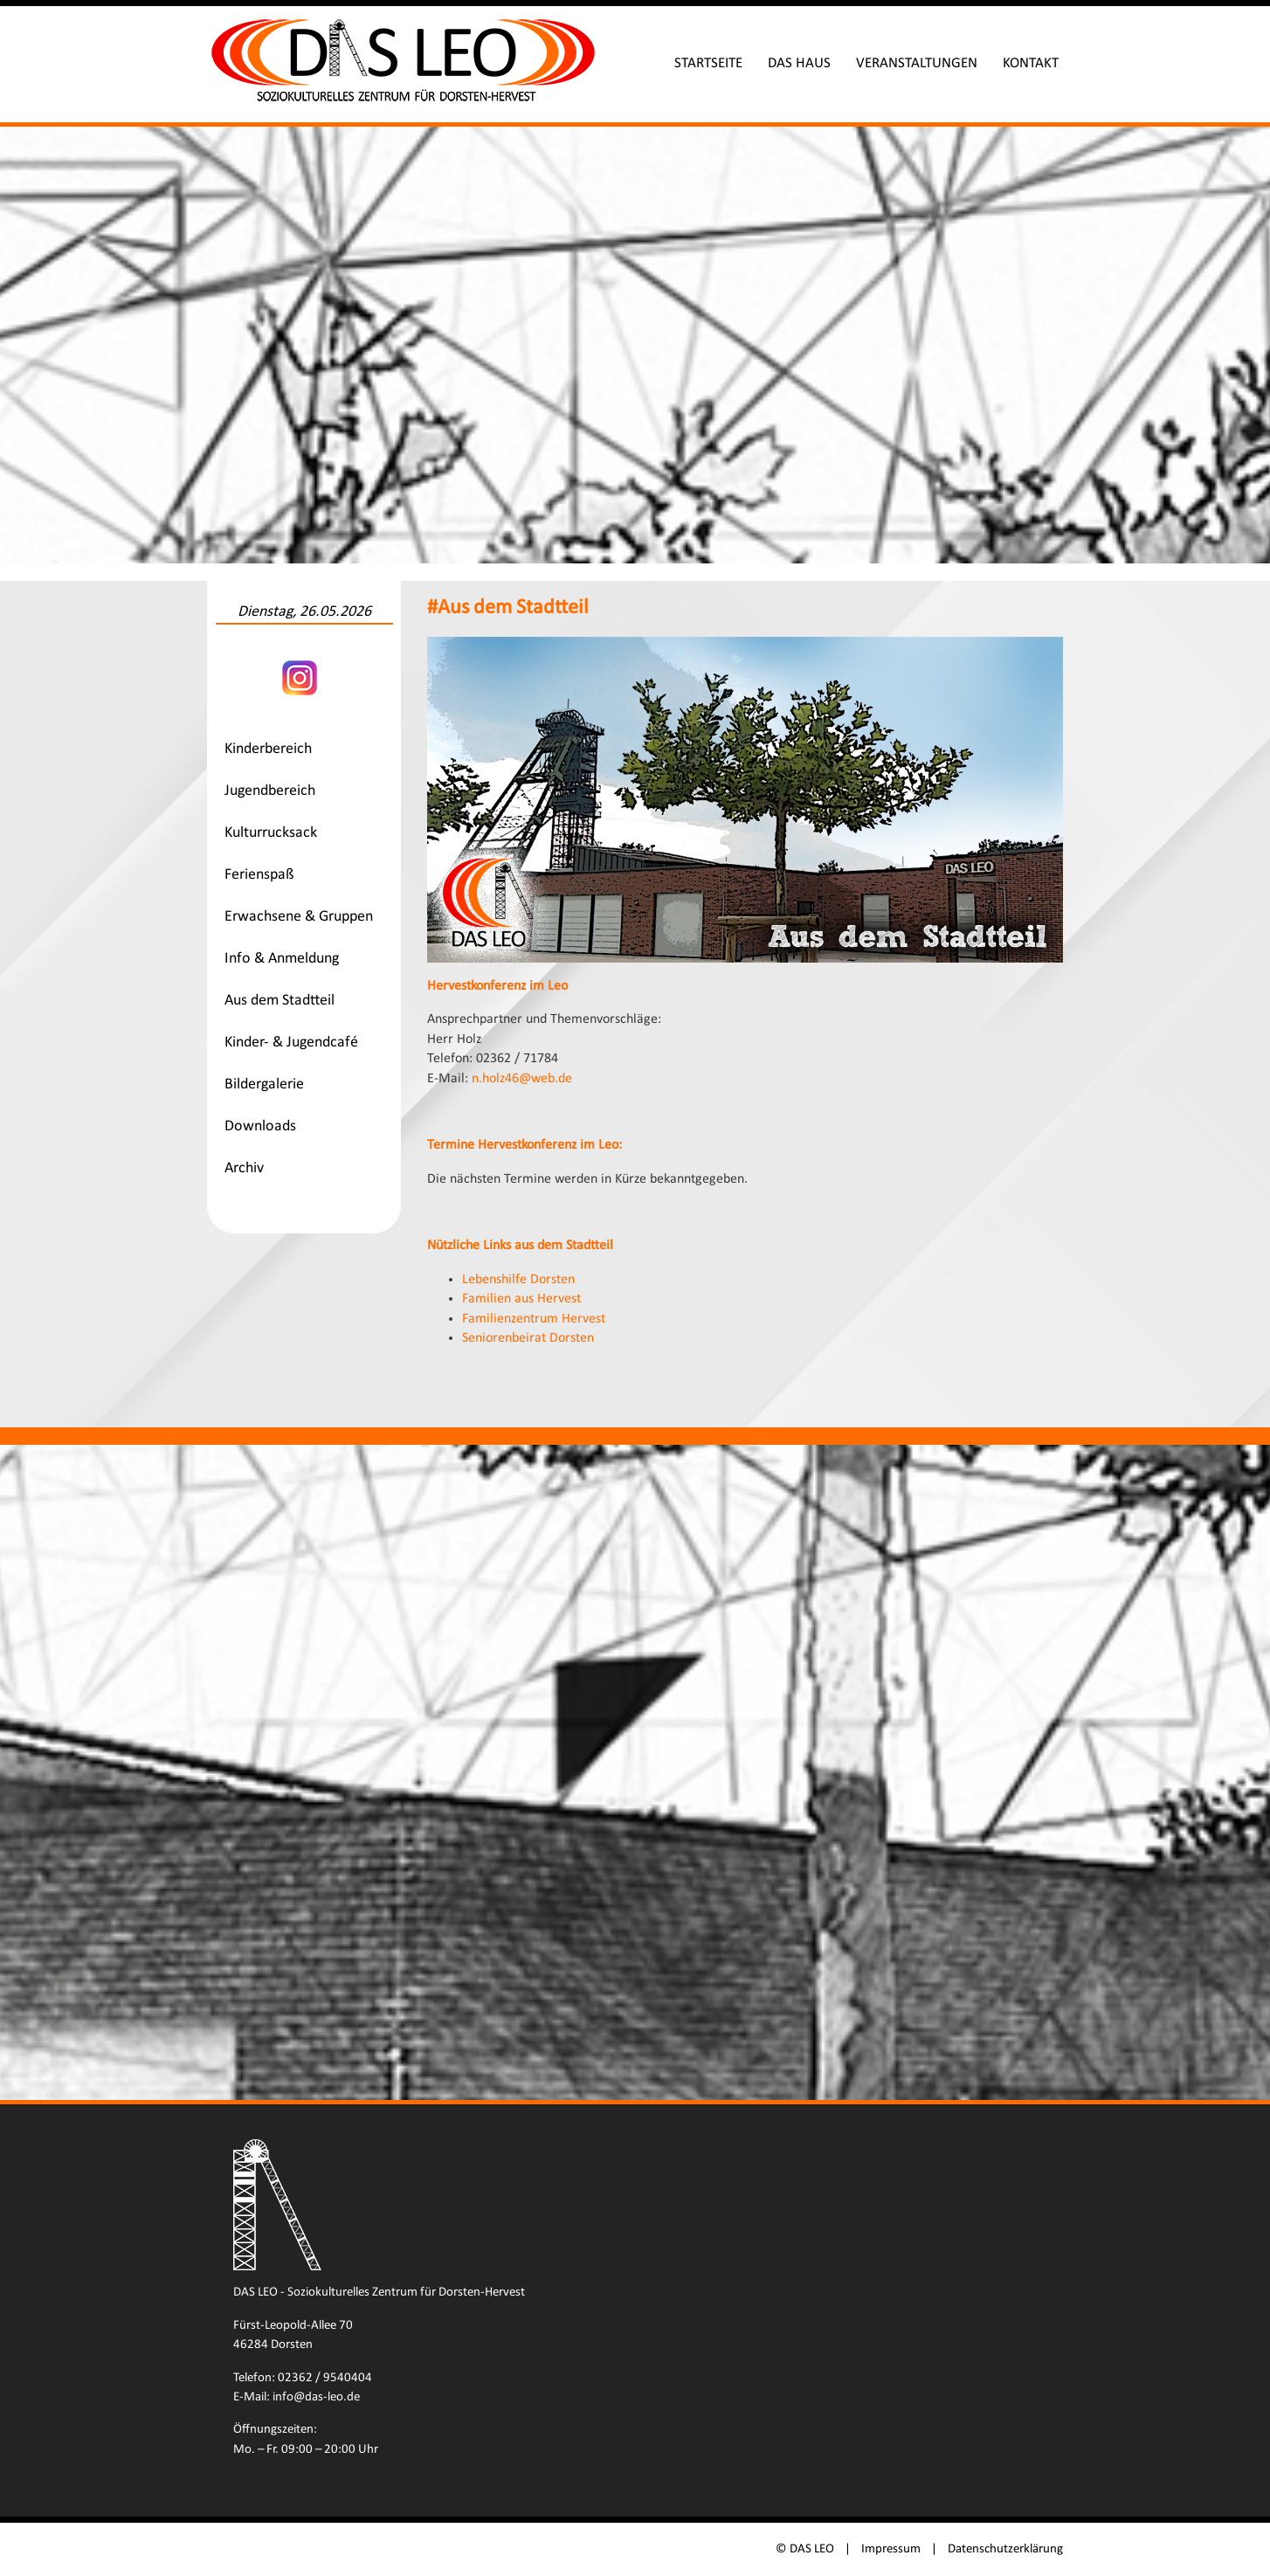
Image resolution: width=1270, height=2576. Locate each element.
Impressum (890, 2548)
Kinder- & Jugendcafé (292, 1042)
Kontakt (1030, 63)
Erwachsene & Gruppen (299, 916)
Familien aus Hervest (522, 1298)
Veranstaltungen (916, 63)
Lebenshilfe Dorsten (519, 1279)
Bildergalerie (265, 1084)
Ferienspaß (260, 875)
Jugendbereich (270, 791)
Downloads (261, 1126)
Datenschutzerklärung (1004, 2548)
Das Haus (798, 63)
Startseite (707, 63)
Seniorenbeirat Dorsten (529, 1337)
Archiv (245, 1168)
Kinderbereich (269, 749)
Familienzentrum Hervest (534, 1318)
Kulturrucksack (271, 833)
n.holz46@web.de (523, 1077)
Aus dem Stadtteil (280, 1000)
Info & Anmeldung (282, 958)
